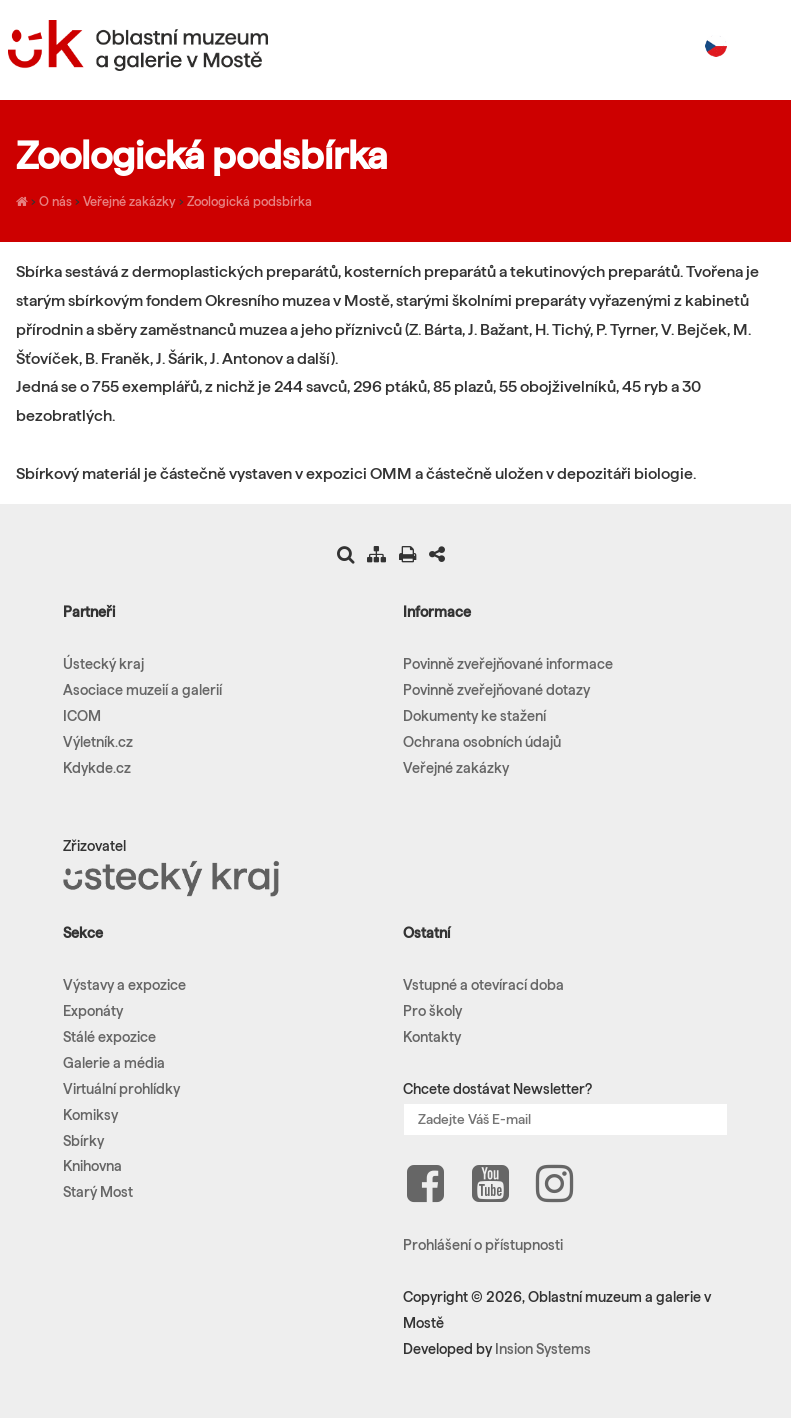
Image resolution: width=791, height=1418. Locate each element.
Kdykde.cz (97, 768)
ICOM (82, 716)
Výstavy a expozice (124, 985)
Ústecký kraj (103, 664)
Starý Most (98, 1192)
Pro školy (432, 1011)
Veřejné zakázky (129, 201)
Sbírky (83, 1141)
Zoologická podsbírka (249, 201)
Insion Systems (543, 1349)
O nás (55, 201)
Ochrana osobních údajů (482, 742)
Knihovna (92, 1166)
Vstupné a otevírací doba (483, 985)
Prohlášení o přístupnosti (483, 1245)
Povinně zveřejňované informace (508, 664)
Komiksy (90, 1115)
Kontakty (432, 1037)
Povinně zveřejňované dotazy (496, 690)
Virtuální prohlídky (121, 1089)
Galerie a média (114, 1063)
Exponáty (93, 1011)
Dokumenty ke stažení (474, 716)
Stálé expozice (109, 1037)
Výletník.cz (98, 742)
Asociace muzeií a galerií (142, 690)
